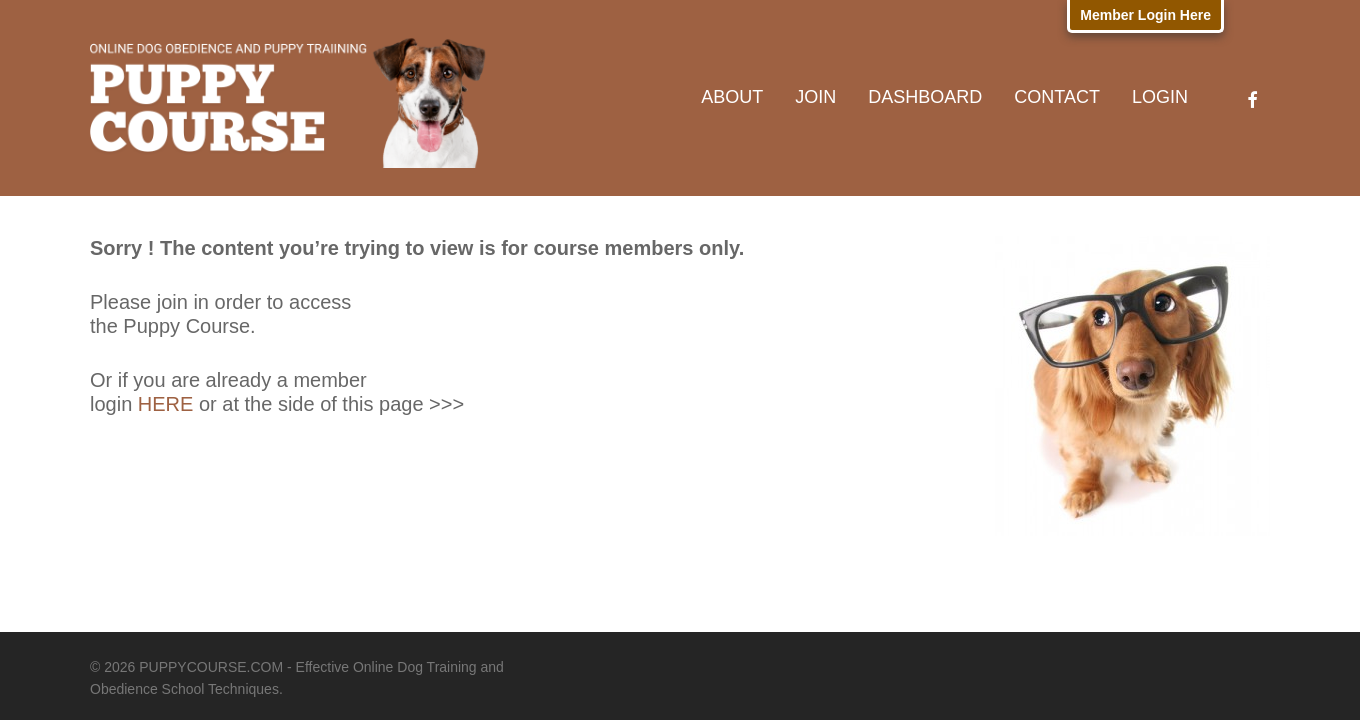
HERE (166, 404)
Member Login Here (1145, 15)
